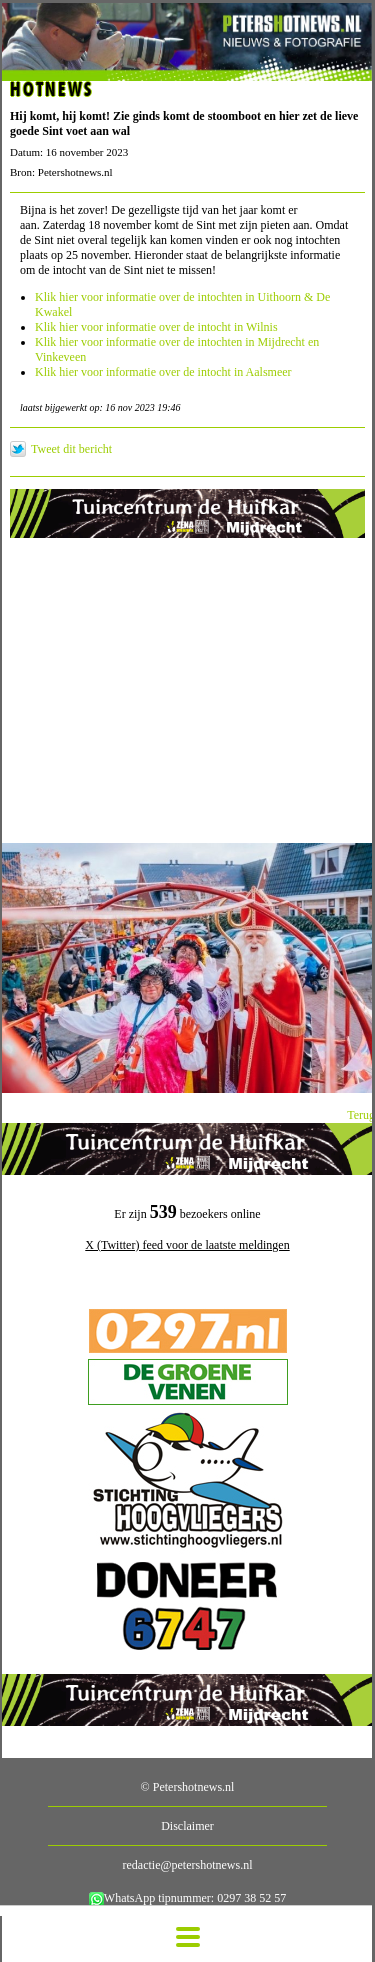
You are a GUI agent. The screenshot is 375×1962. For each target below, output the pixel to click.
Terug (361, 1115)
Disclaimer (187, 1826)
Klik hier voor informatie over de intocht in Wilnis (156, 327)
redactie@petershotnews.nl (187, 1865)
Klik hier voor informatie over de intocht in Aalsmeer (163, 372)
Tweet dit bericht (71, 449)
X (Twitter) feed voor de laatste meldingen (187, 1245)
